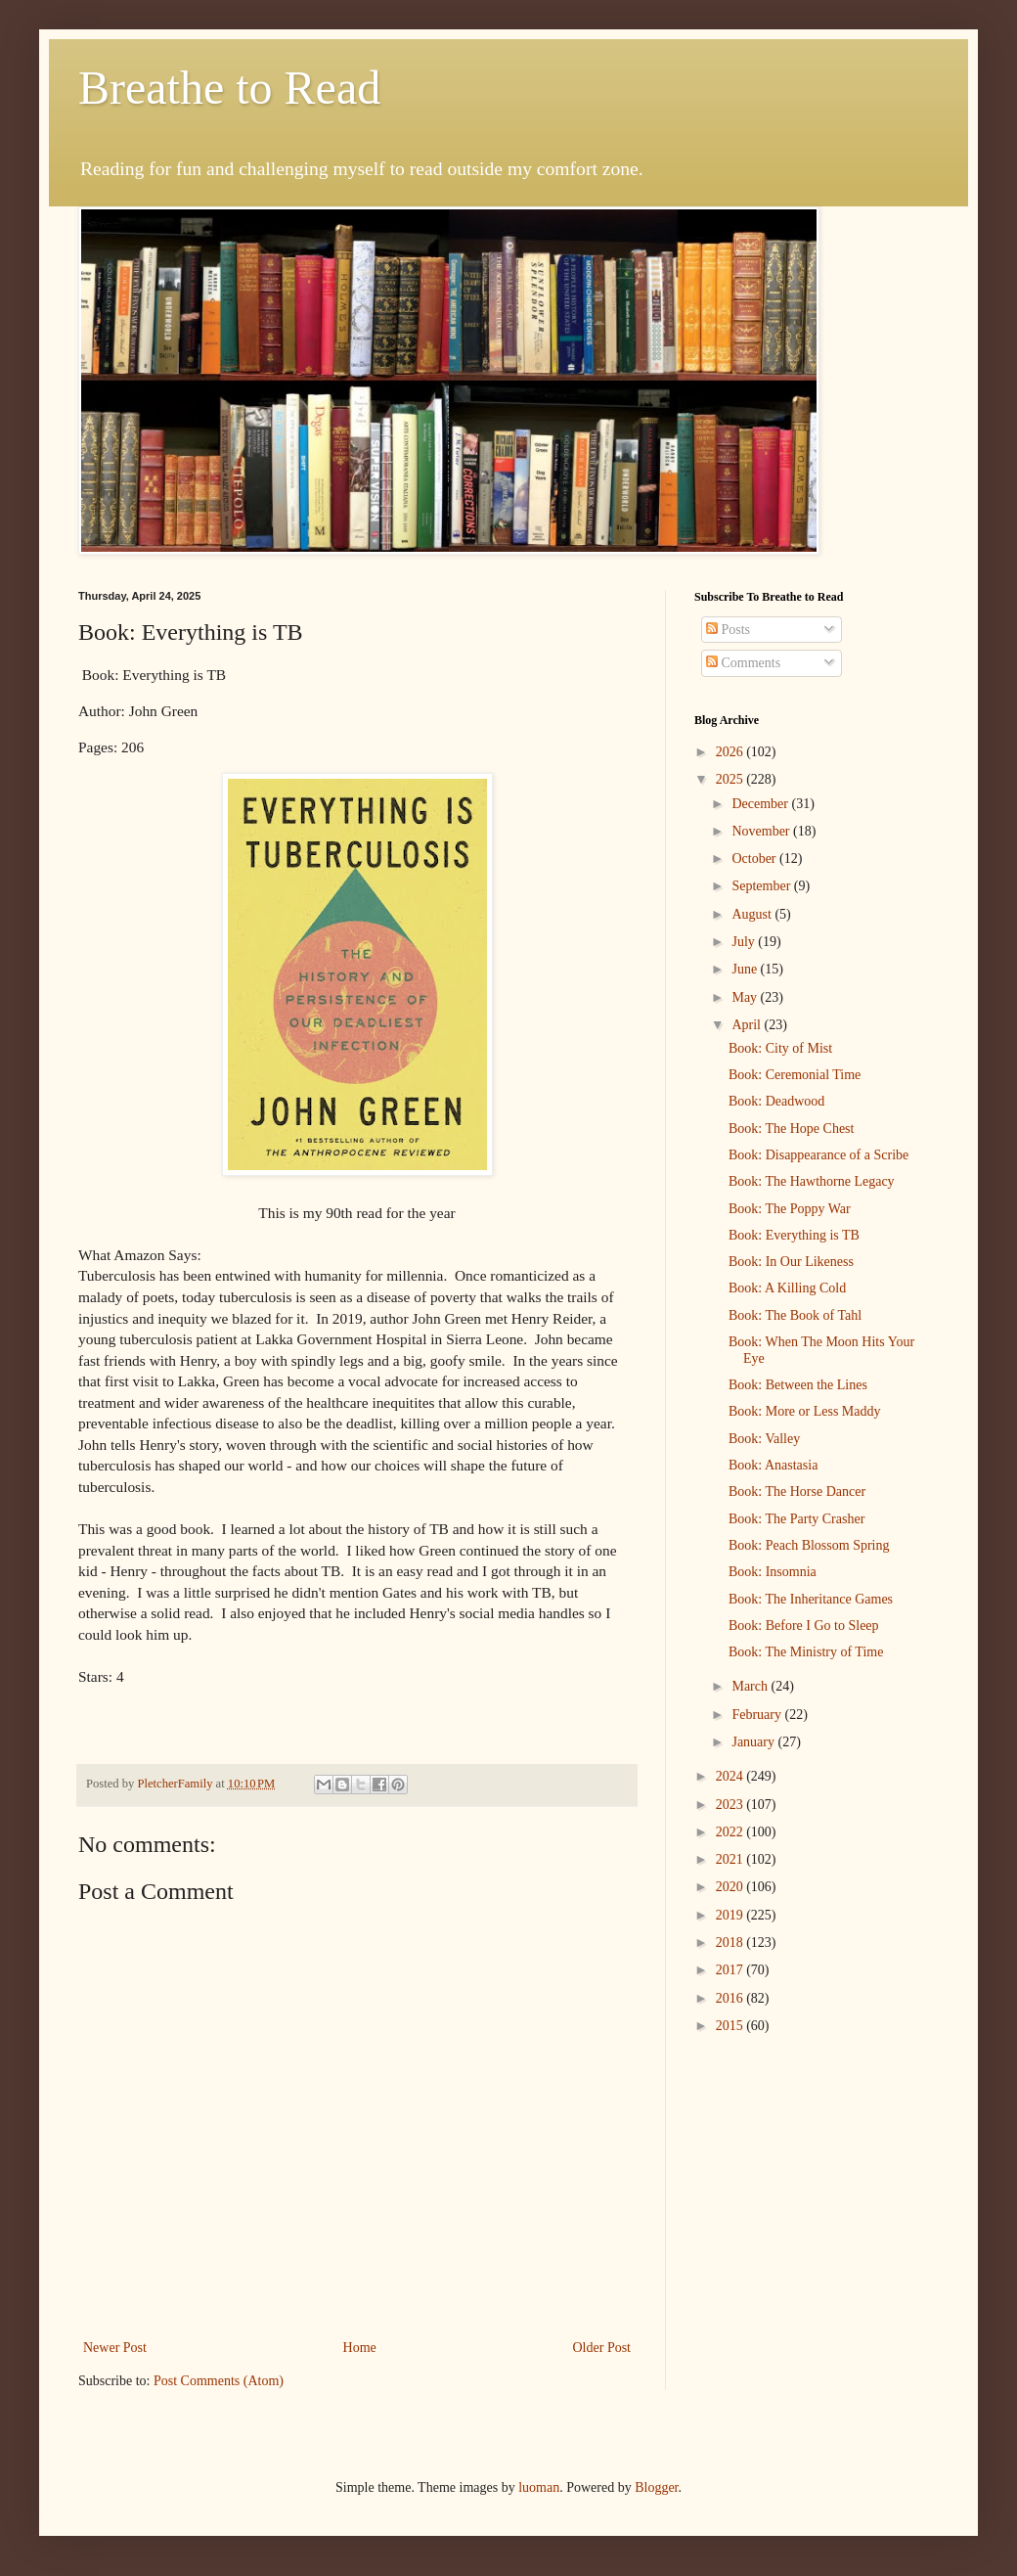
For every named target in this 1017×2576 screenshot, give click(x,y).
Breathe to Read (229, 87)
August (752, 914)
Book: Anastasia (773, 1465)
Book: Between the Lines (798, 1385)
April (747, 1024)
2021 (731, 1859)
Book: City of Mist (780, 1048)
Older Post (602, 2347)
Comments (743, 662)
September (762, 886)
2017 (731, 1970)
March (751, 1686)
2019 (731, 1915)
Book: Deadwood (776, 1101)
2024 (731, 1776)
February (757, 1714)
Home (359, 2347)
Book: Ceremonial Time (795, 1074)
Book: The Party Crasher (796, 1519)
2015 (731, 2025)
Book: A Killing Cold (787, 1288)
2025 (731, 779)
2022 (731, 1832)
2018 (731, 1942)
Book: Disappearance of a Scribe (818, 1155)
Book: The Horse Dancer (797, 1491)
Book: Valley (764, 1438)
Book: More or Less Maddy (805, 1411)
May (745, 997)
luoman (538, 2487)
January (754, 1742)
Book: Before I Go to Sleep (804, 1625)
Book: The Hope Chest (791, 1128)
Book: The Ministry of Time (806, 1652)
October (755, 858)
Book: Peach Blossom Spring (809, 1545)
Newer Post (115, 2347)
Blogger (656, 2487)
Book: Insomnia (773, 1571)
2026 (731, 752)
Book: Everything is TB (794, 1235)
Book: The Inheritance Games (811, 1599)
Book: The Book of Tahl (795, 1315)
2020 (731, 1886)
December (761, 803)
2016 (731, 1998)
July (744, 941)
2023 (731, 1804)
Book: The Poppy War (790, 1208)
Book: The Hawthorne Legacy (812, 1181)
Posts (728, 629)
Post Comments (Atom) (219, 2380)
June (745, 969)
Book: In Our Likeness (791, 1261)
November (762, 831)
